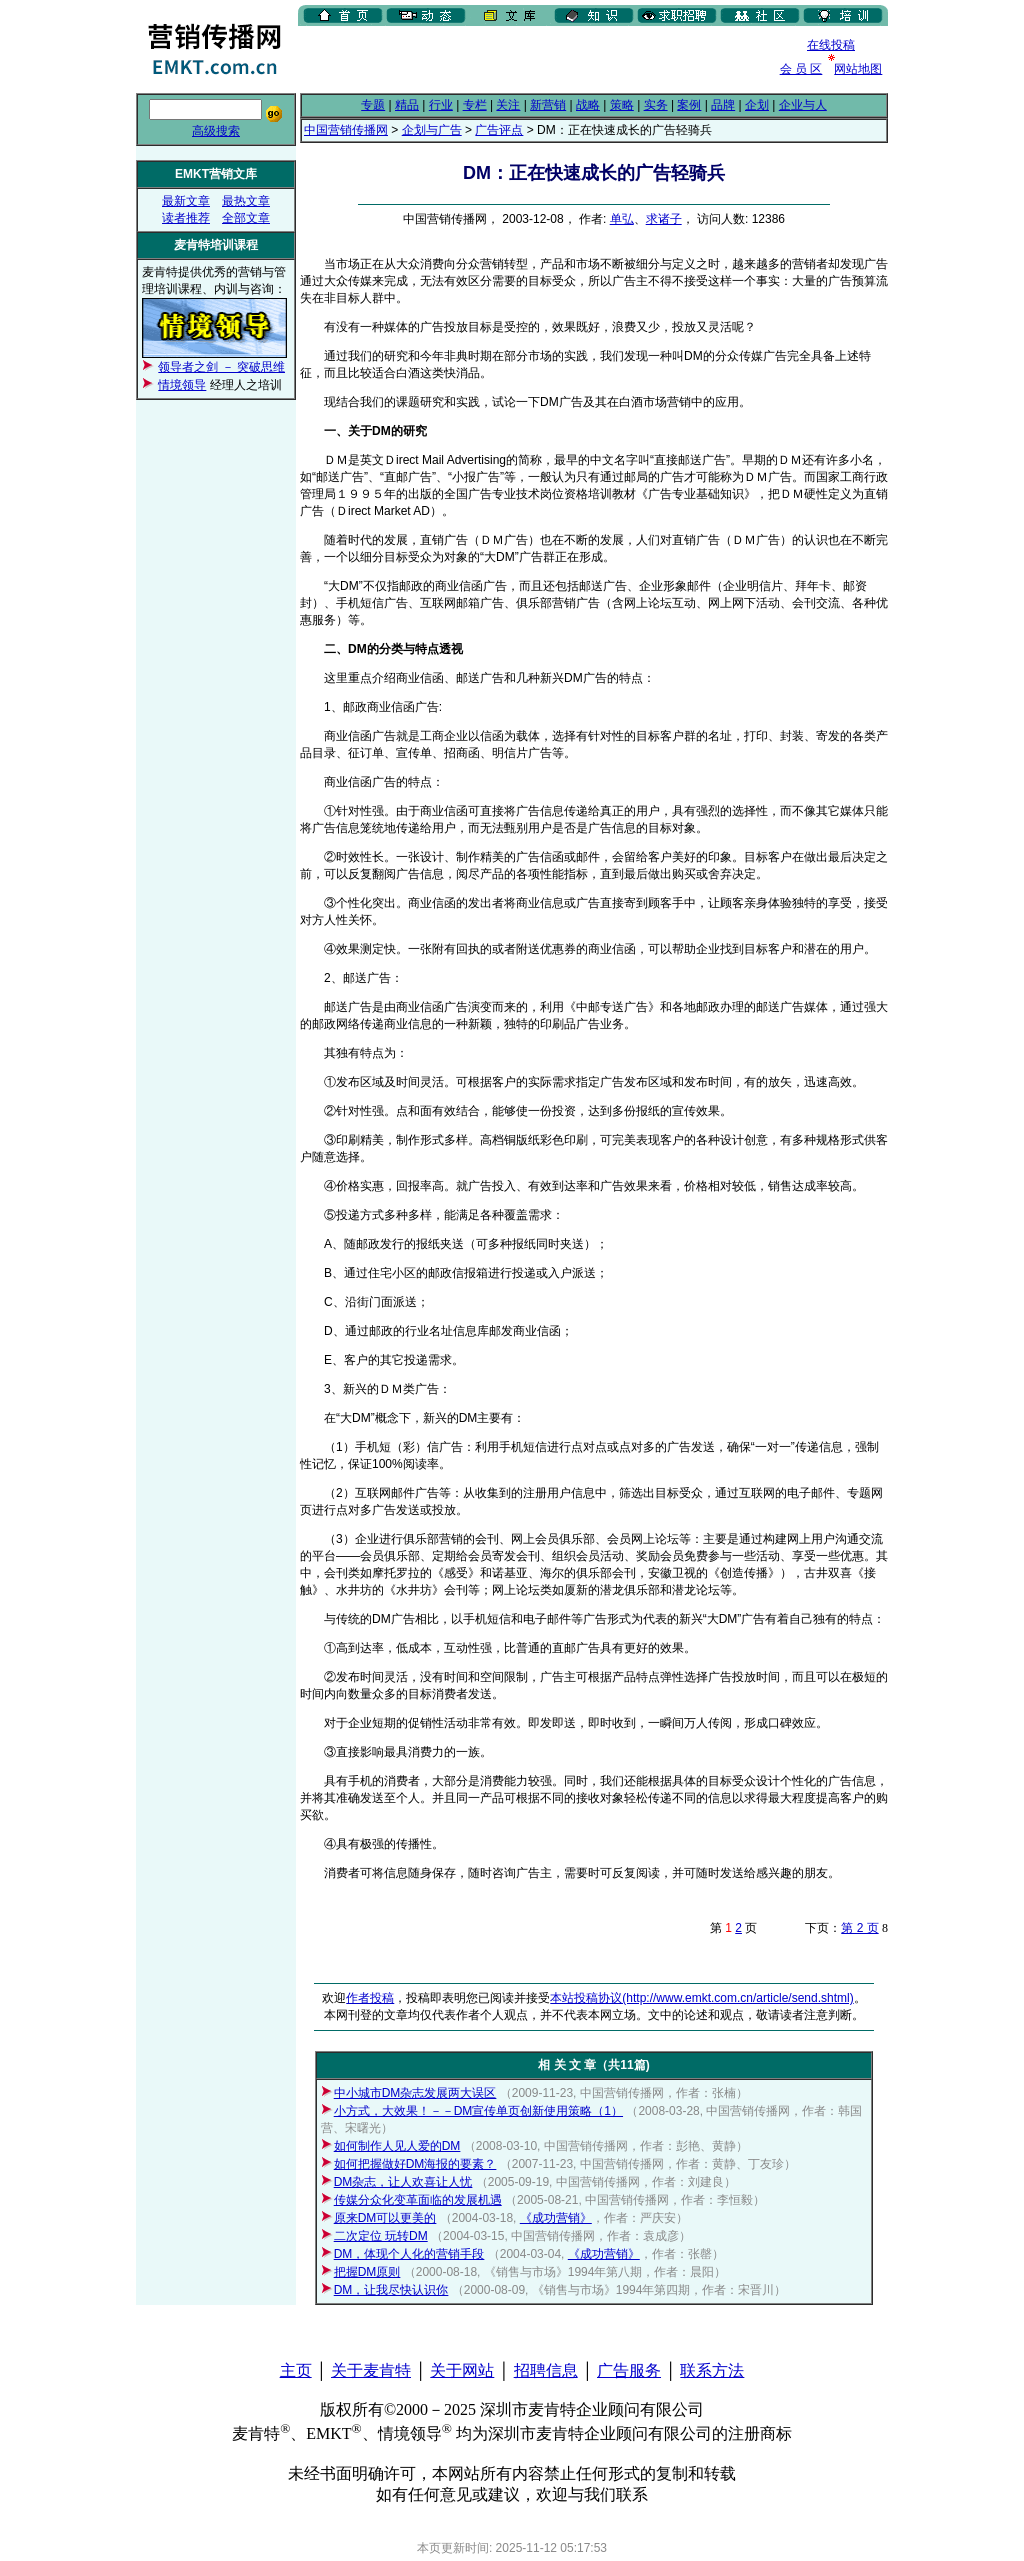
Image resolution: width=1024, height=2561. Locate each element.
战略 (588, 105)
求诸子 (664, 219)
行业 (441, 105)
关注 (508, 105)
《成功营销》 (556, 2218)
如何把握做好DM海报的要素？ (415, 2164)
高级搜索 (216, 131)
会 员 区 (801, 69)
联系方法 (712, 2370)
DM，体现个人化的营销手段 (409, 2254)
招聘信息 (546, 2370)
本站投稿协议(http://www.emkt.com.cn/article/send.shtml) (701, 1998)
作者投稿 (370, 1998)
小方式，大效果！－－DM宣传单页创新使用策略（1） (478, 2111)
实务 (656, 105)
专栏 (475, 105)
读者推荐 (186, 218)
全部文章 (246, 218)
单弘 (622, 219)
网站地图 (858, 69)
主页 (296, 2370)
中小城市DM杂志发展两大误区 (415, 2093)
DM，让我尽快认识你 (391, 2290)
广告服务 (629, 2370)
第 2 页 (859, 1928)
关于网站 (462, 2370)
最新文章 (186, 201)
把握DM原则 (367, 2272)
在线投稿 (831, 45)
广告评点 (499, 130)
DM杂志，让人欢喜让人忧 (403, 2182)
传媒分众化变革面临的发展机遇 (418, 2200)
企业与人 (803, 105)
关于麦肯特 (371, 2370)
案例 (689, 105)
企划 (757, 105)
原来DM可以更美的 (385, 2218)
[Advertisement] (532, 59)
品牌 (723, 105)
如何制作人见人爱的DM (397, 2146)
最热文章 (246, 201)
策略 (622, 105)
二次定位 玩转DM (381, 2236)
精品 (407, 105)
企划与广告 (432, 130)
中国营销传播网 (346, 130)
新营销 (548, 105)
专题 (373, 105)
